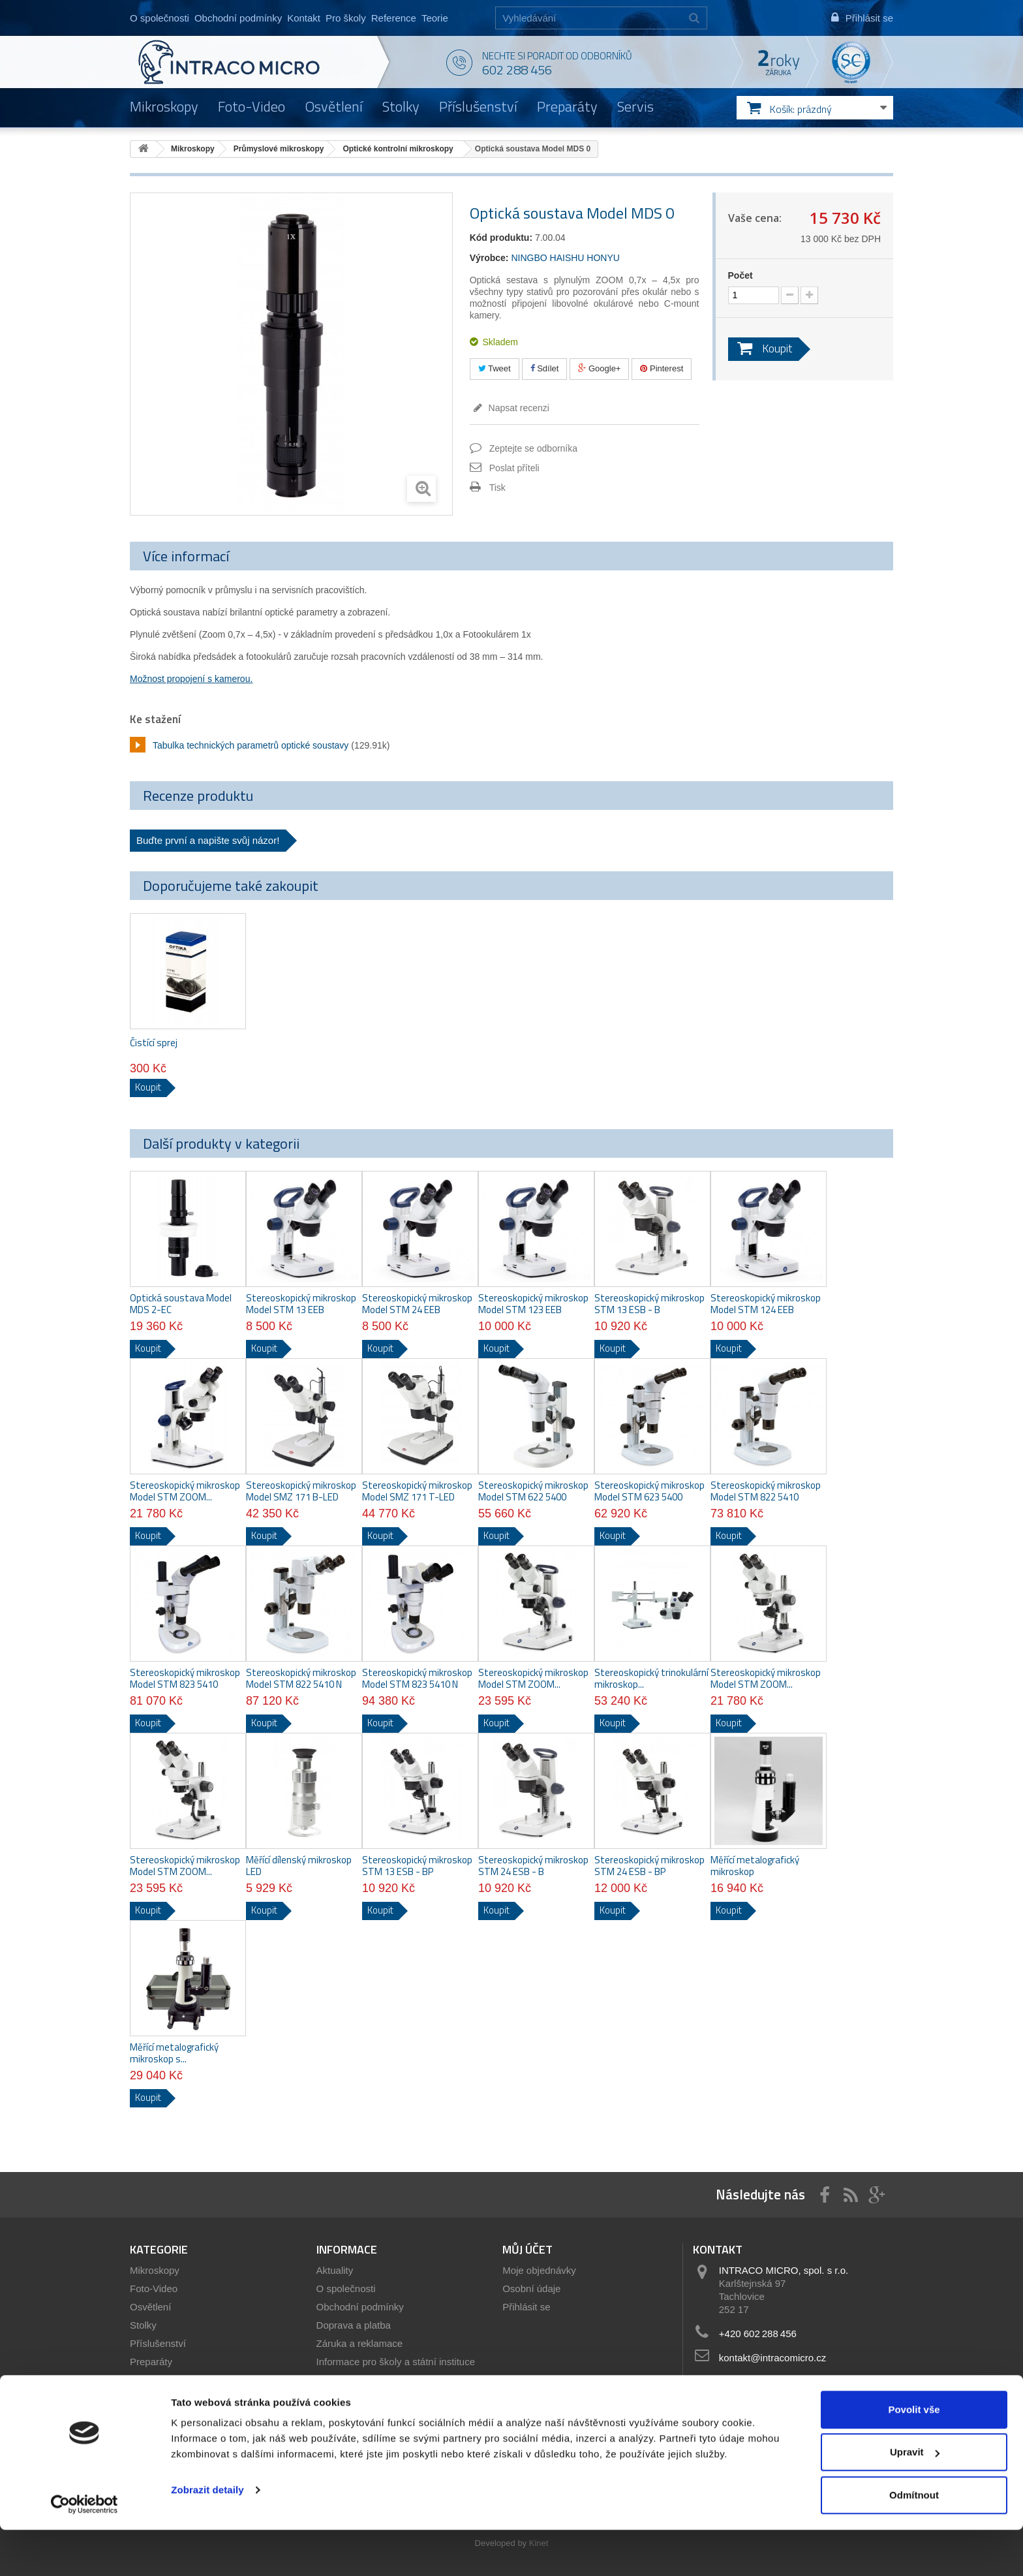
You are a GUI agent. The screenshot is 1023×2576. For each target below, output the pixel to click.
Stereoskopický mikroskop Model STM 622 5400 (533, 1491)
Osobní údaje (531, 2288)
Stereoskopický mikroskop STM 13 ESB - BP (417, 1866)
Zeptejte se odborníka (533, 448)
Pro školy (346, 17)
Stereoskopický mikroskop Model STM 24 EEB (417, 1304)
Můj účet (527, 2249)
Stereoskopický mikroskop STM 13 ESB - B (649, 1304)
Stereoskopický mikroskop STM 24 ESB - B (533, 1866)
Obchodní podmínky (238, 17)
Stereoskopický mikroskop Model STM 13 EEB (301, 1304)
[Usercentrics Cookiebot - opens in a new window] (84, 2550)
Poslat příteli (514, 468)
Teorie (434, 17)
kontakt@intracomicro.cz (772, 2357)
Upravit (914, 2498)
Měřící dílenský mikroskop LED (299, 1866)
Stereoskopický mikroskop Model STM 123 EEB (533, 1304)
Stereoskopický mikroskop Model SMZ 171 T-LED (417, 1491)
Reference (393, 17)
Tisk (497, 487)
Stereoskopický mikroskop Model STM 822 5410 (765, 1491)
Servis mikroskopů (356, 2398)
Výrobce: (489, 258)
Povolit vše (913, 2455)
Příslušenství (478, 106)
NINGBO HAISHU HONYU (565, 258)
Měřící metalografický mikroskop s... (174, 2053)
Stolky (401, 106)
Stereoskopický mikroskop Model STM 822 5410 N (301, 1678)
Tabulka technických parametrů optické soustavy (250, 745)
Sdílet (544, 368)
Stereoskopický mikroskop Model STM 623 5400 (649, 1491)
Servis (635, 106)
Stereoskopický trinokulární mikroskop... (651, 1678)
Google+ (599, 368)
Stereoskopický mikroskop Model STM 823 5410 (185, 1678)
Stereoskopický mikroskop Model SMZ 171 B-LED (301, 1491)
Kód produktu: (501, 237)
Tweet (494, 368)
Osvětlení (334, 106)
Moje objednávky (539, 2270)
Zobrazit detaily (207, 2535)
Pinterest (661, 368)
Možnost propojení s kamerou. (191, 679)
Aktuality (335, 2270)
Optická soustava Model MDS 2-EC (181, 1304)
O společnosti (159, 17)
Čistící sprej (153, 1043)
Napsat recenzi (517, 408)
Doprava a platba (353, 2325)
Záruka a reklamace (359, 2343)
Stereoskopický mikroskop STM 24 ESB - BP (649, 1866)
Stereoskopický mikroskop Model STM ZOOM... (185, 1491)
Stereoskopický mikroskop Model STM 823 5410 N (417, 1678)
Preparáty (567, 106)
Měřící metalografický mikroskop (754, 1866)
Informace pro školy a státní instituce (395, 2361)
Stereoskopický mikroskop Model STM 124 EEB (765, 1304)
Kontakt (303, 17)
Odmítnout (914, 2541)
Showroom (339, 2379)
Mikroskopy (164, 106)
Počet (740, 275)
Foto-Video (251, 106)
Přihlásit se (526, 2306)
